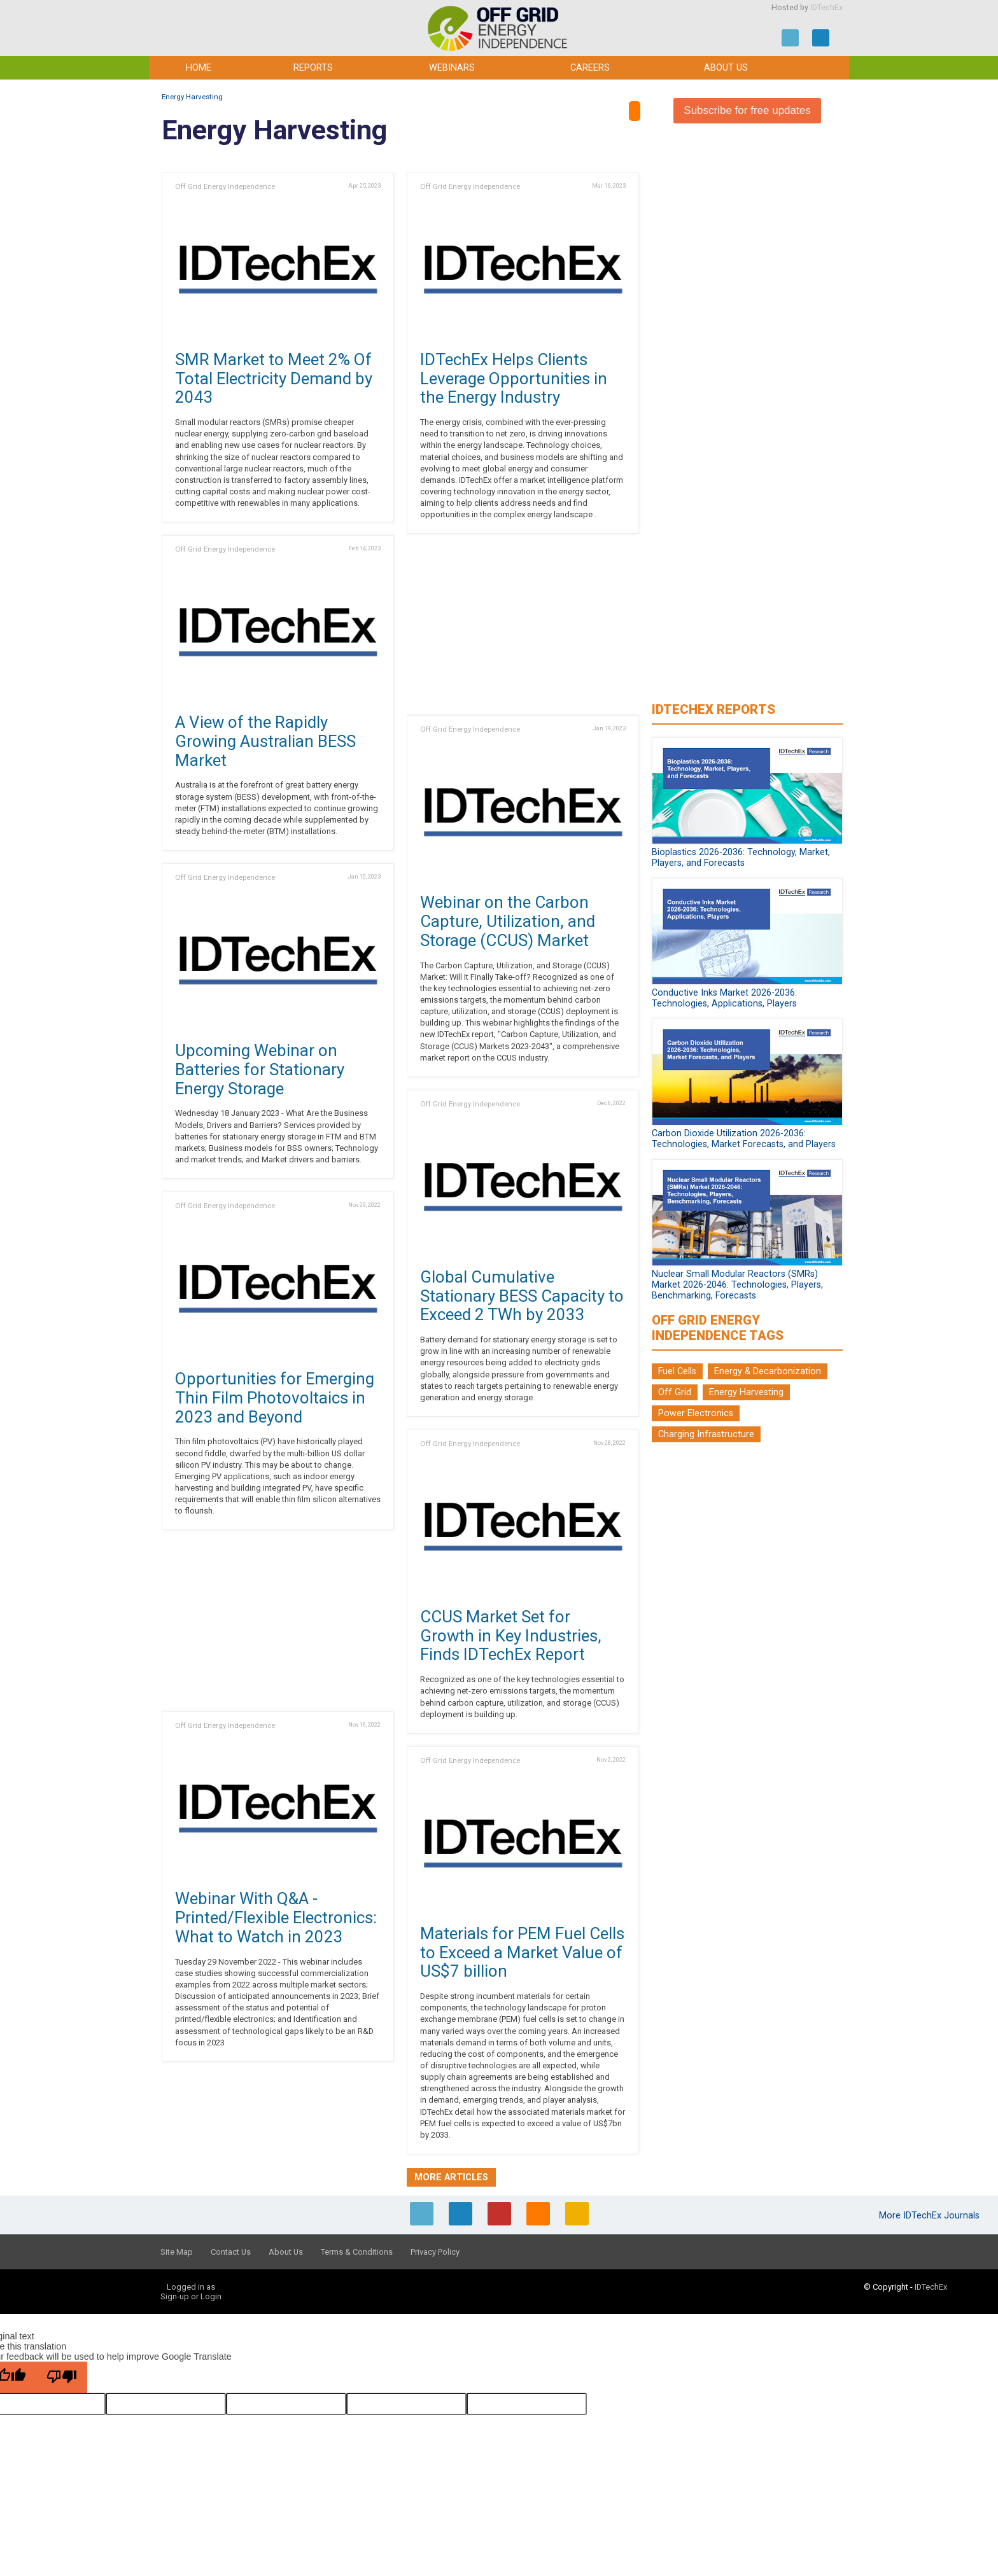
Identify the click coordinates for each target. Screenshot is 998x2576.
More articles (451, 2177)
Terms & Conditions (357, 2252)
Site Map (176, 2252)
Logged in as (191, 2287)
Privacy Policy (435, 2252)
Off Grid (674, 1392)
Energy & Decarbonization (767, 1371)
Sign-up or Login (190, 2296)
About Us (726, 67)
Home (198, 67)
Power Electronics (695, 1413)
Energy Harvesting (192, 96)
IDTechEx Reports (713, 709)
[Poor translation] (61, 2377)
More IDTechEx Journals (930, 2215)
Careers (590, 67)
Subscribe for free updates (747, 110)
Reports (313, 67)
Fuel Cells (677, 1371)
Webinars (452, 67)
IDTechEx (826, 7)
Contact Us (231, 2252)
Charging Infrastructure (706, 1434)
